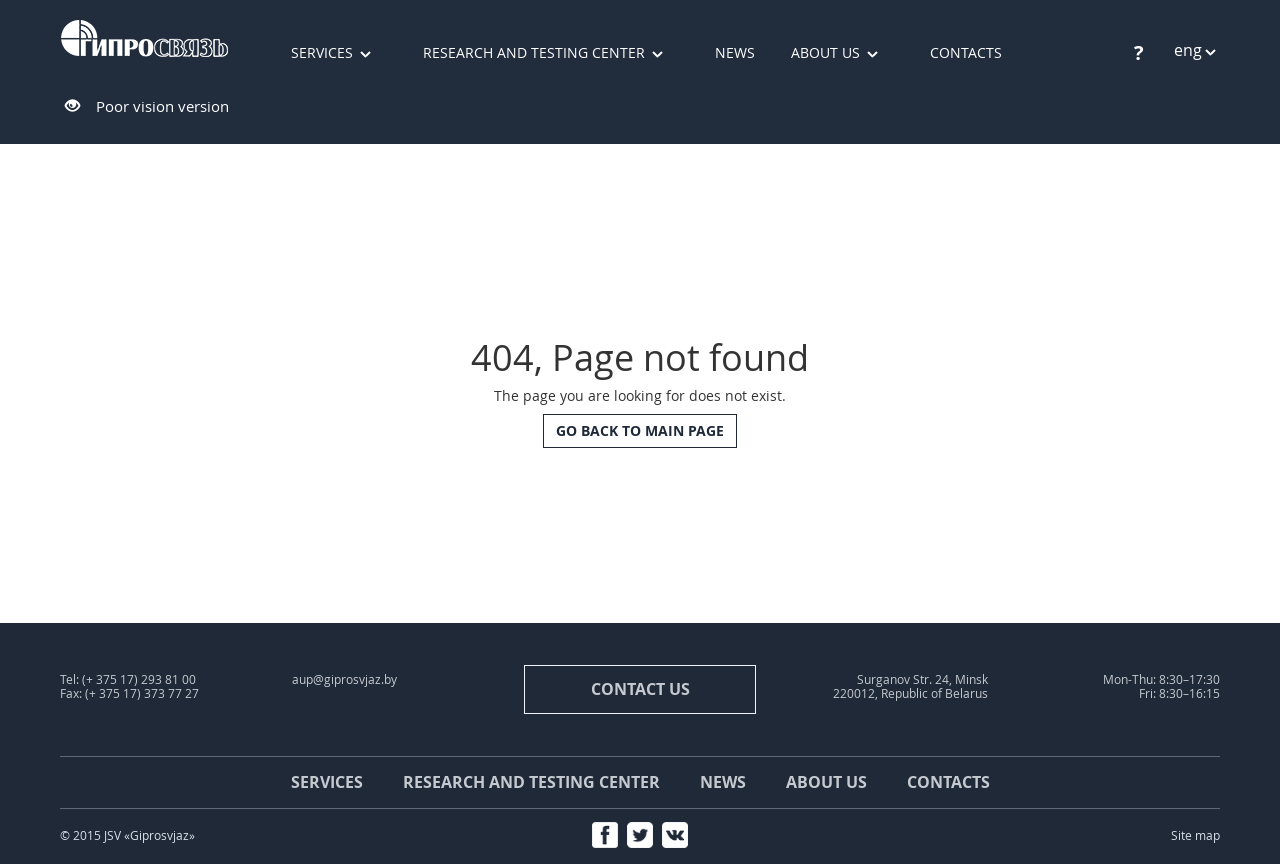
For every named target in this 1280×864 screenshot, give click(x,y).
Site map (1195, 835)
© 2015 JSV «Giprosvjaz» (127, 835)
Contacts (966, 52)
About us (825, 52)
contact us (640, 689)
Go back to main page (640, 430)
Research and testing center (534, 52)
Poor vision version (162, 106)
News (735, 52)
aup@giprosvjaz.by (344, 679)
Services (322, 52)
